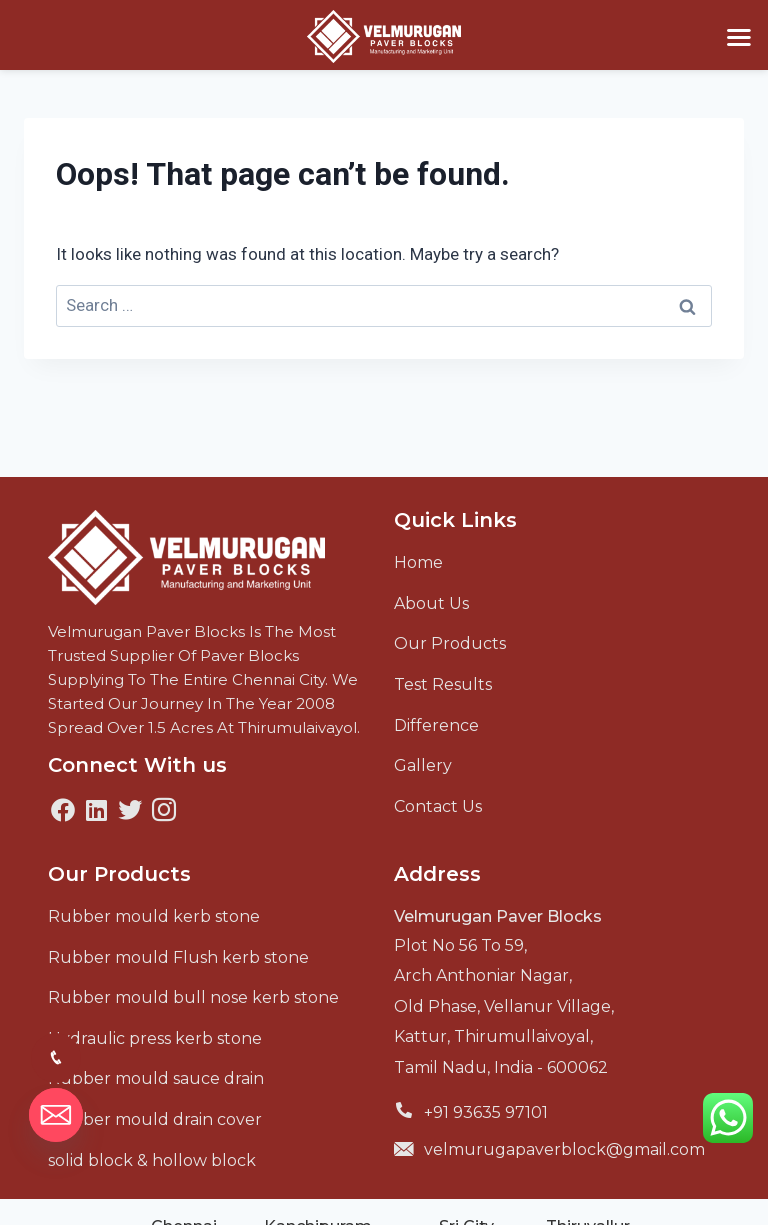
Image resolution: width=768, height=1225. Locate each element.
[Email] (56, 1115)
